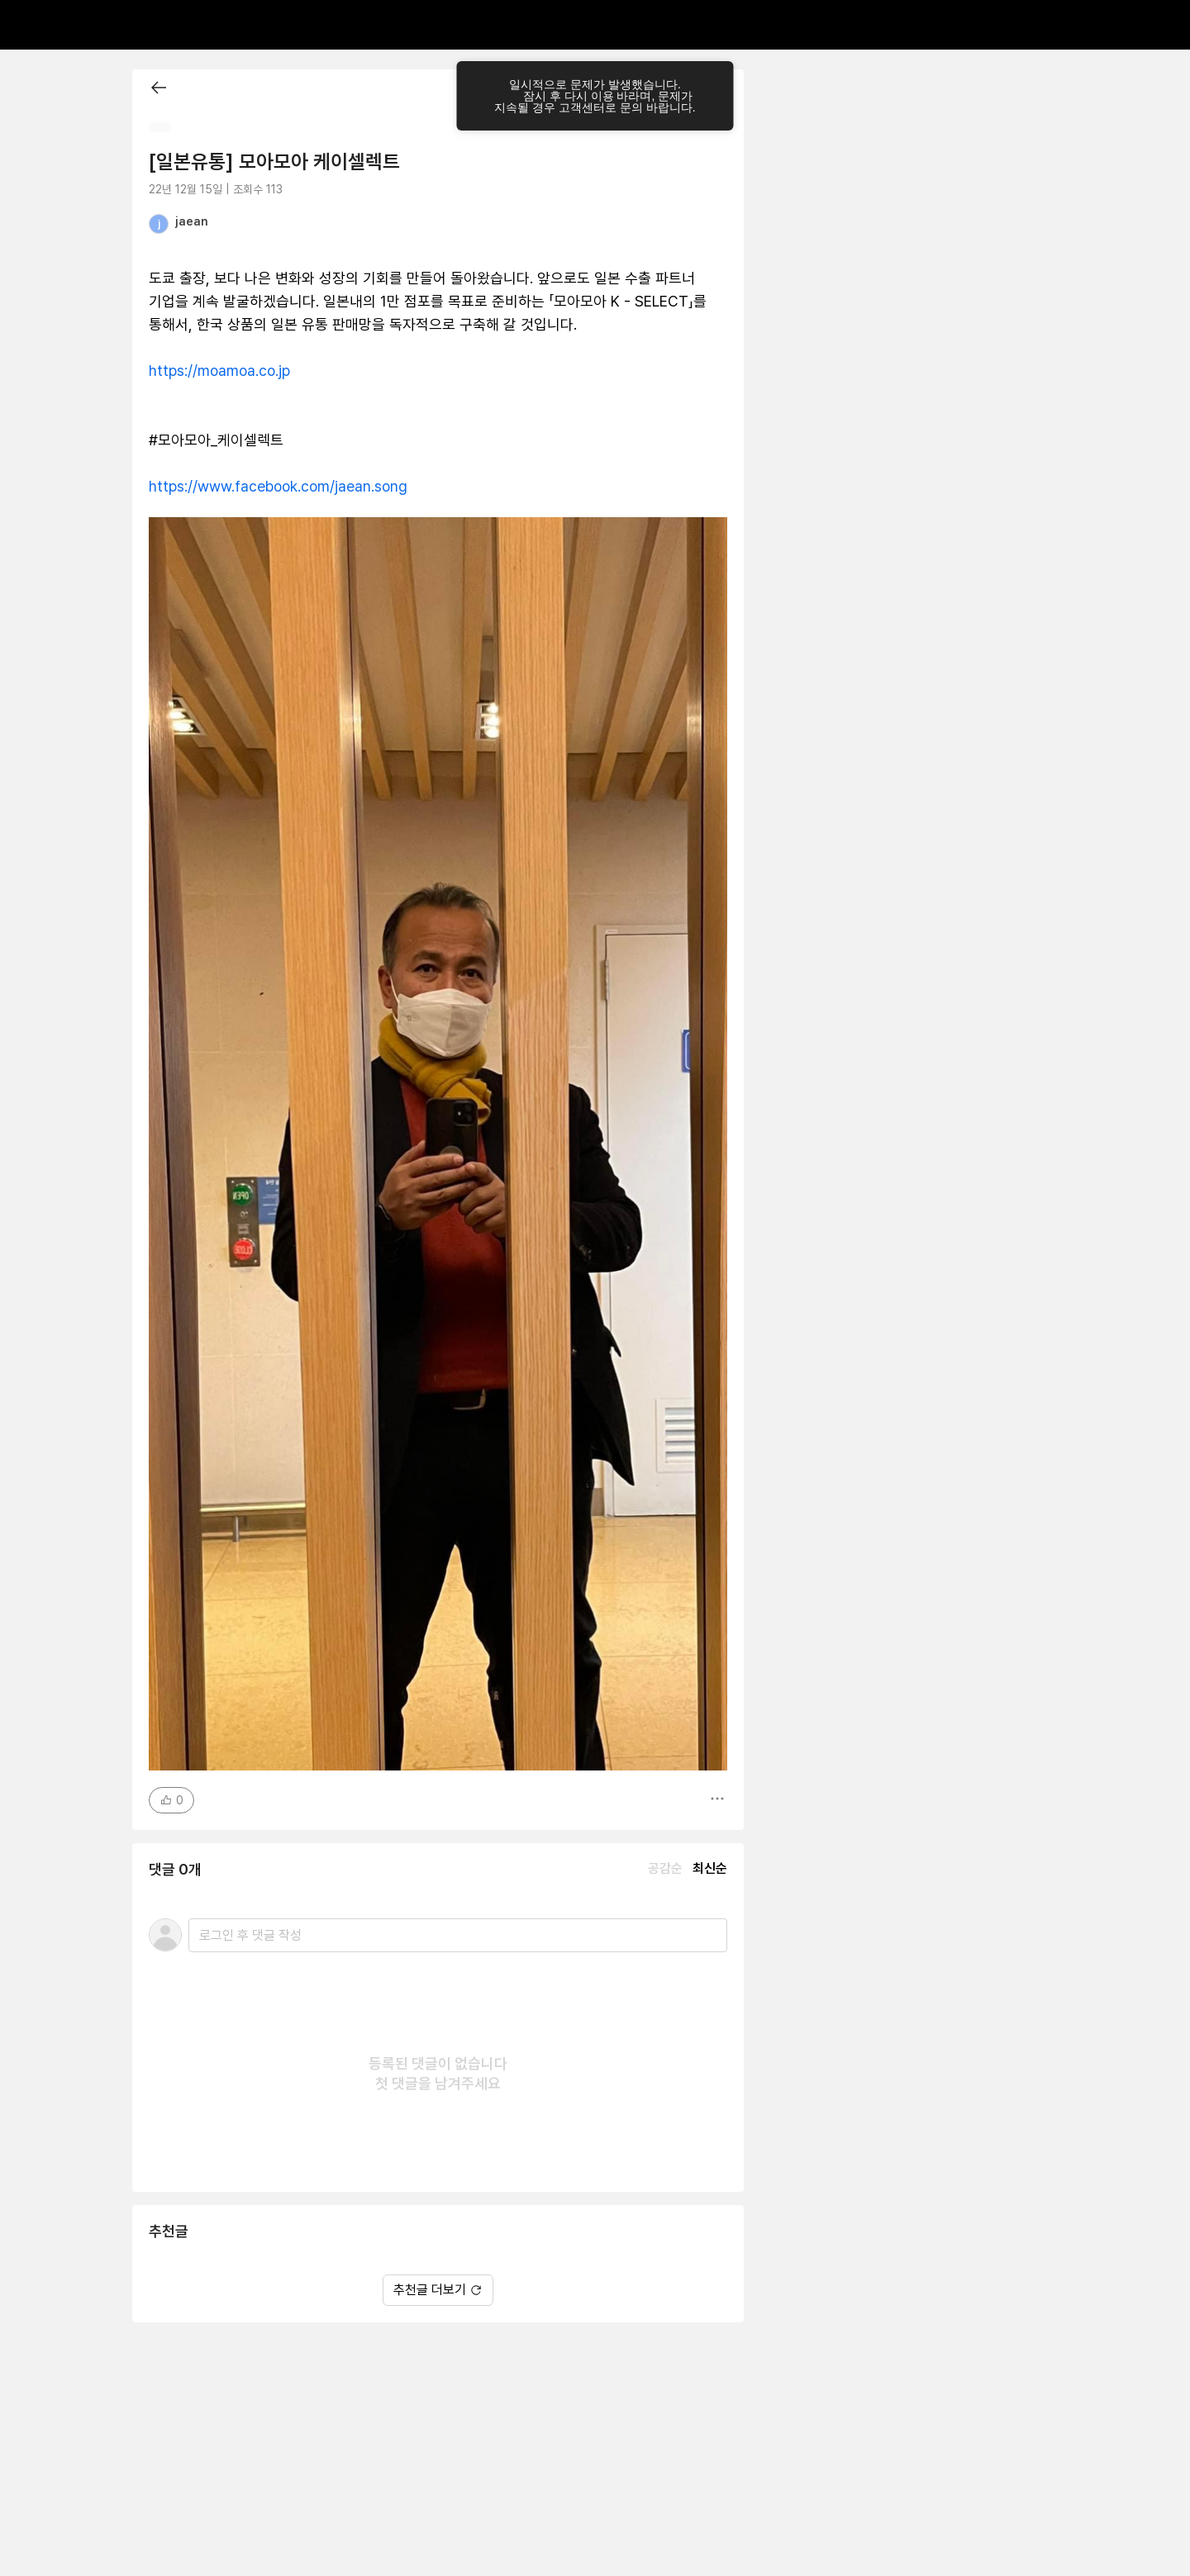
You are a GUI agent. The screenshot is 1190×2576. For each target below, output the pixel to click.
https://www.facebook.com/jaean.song (278, 486)
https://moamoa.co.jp (219, 370)
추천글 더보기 (438, 2290)
